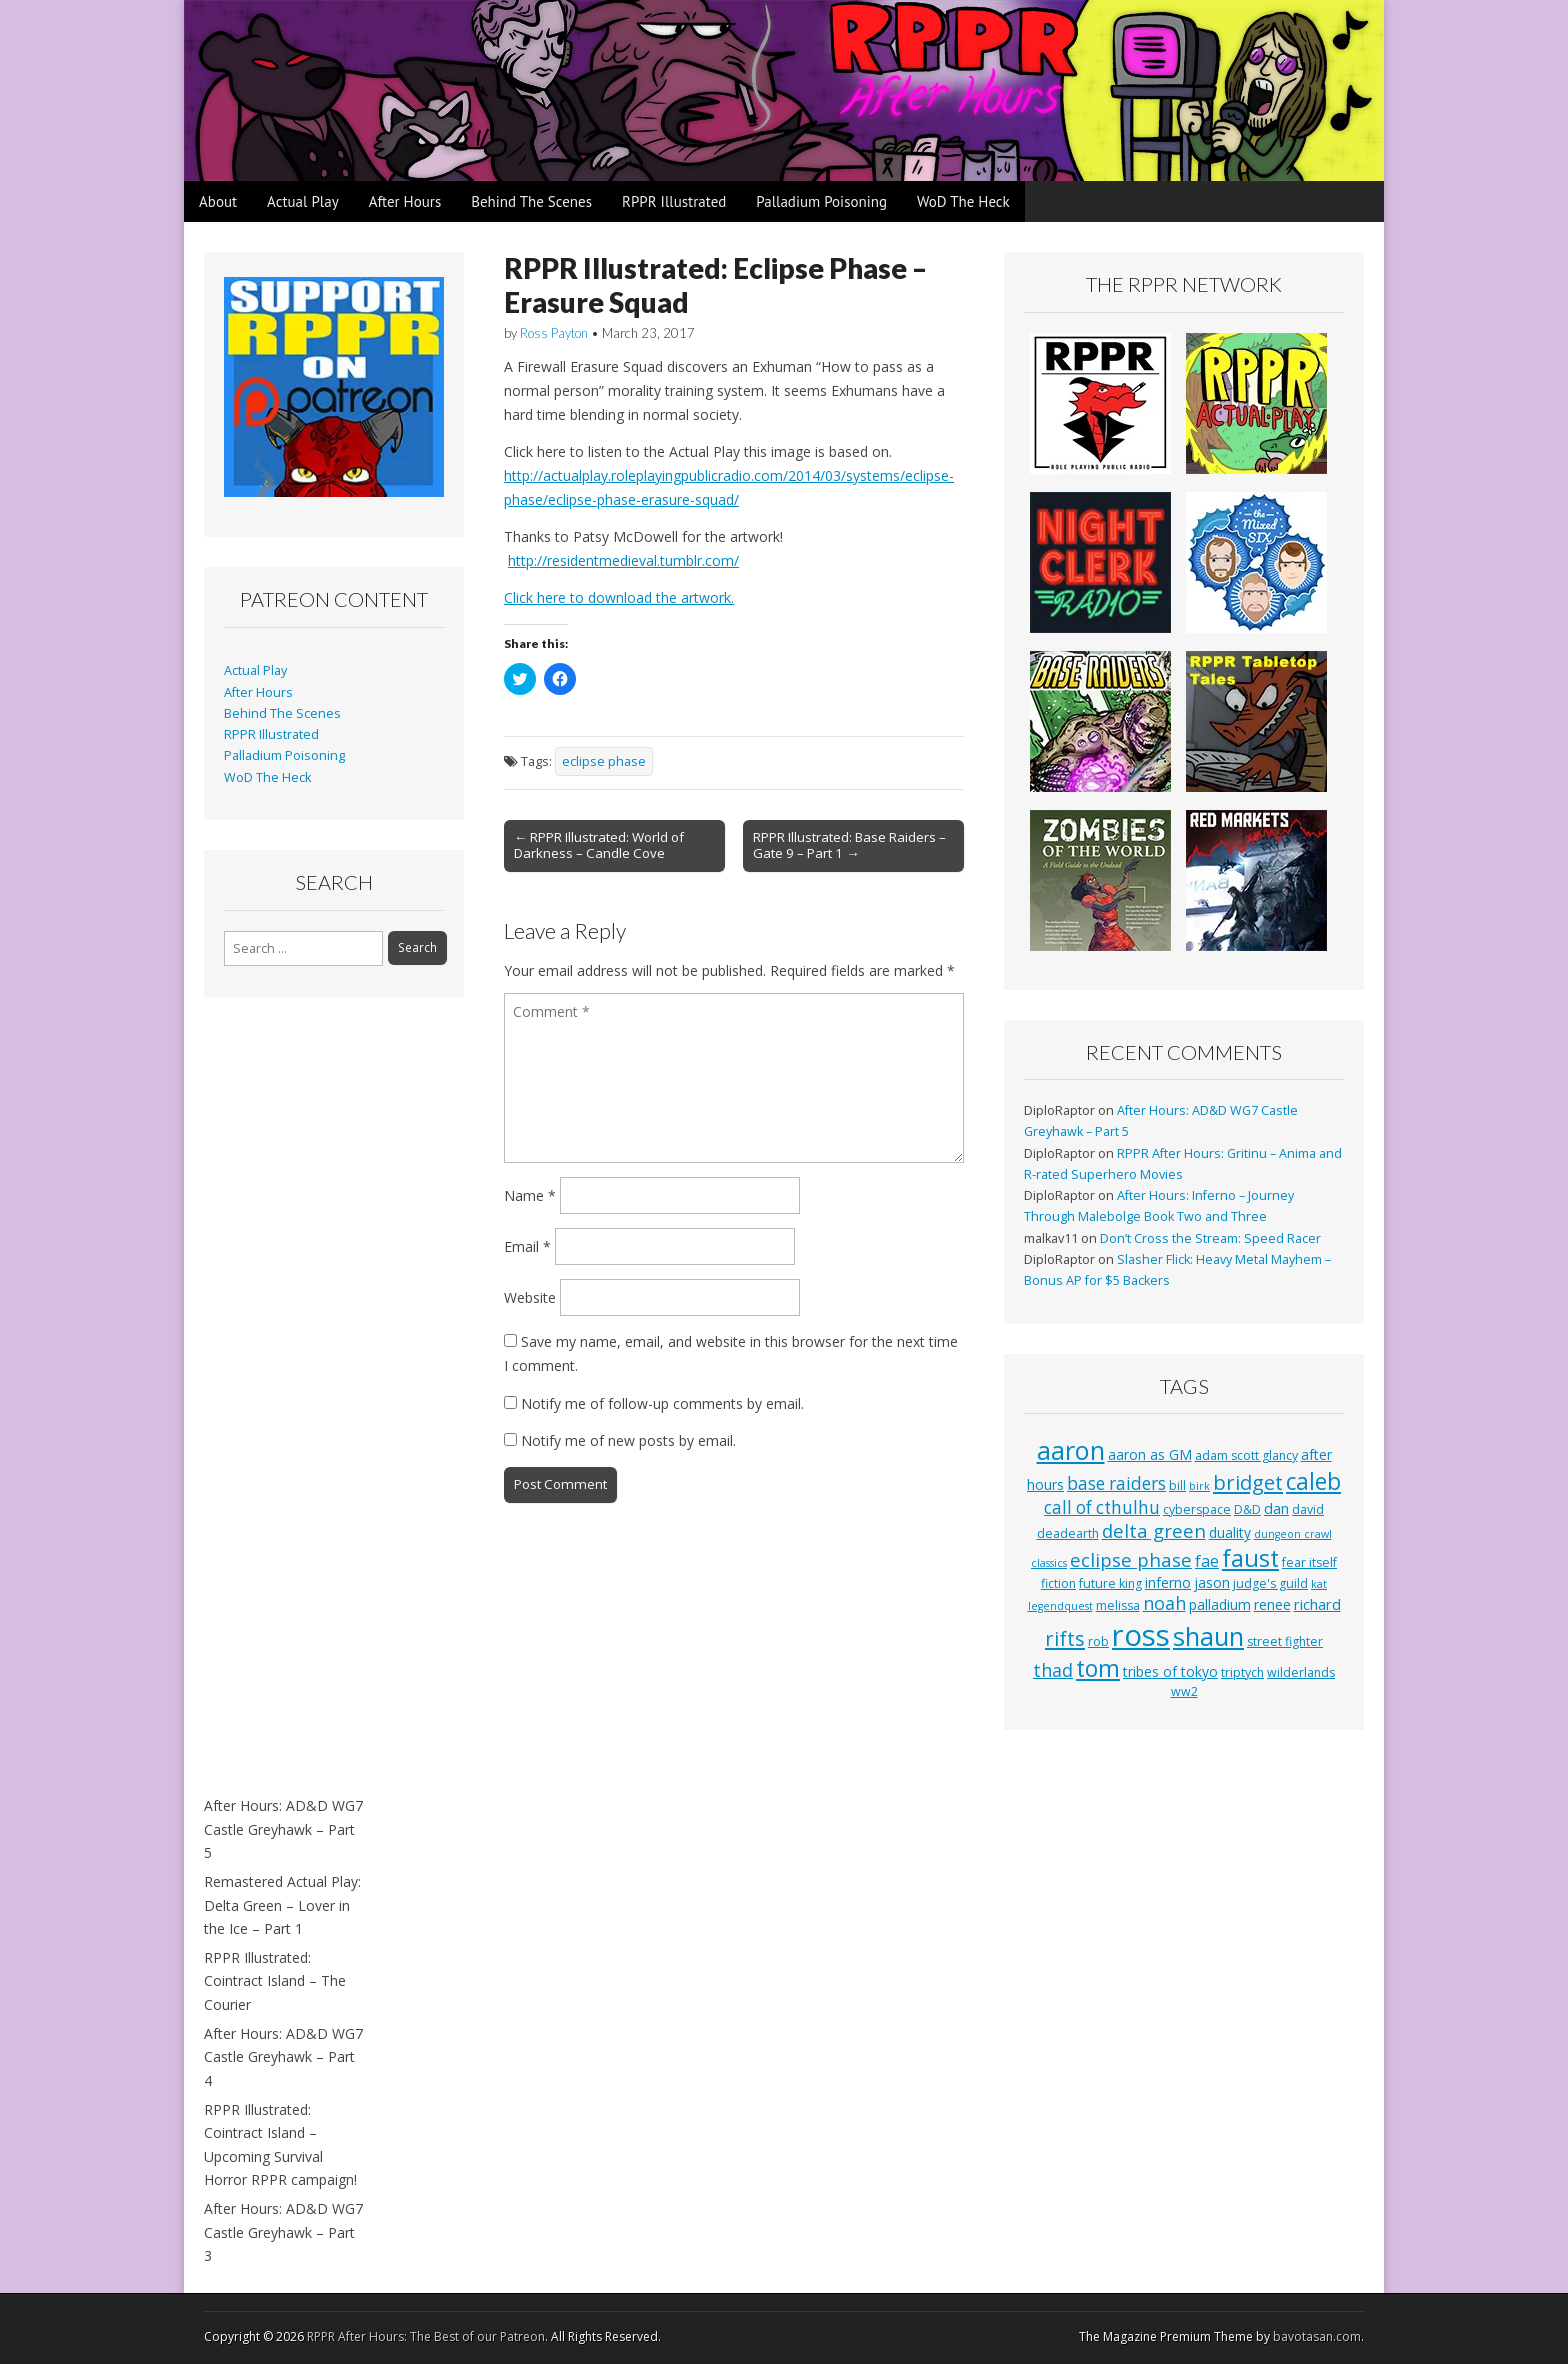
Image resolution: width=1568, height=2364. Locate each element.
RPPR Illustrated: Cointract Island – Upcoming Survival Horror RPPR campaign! (280, 2145)
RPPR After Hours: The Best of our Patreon (426, 2336)
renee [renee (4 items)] (1272, 1604)
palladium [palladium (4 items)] (1220, 1604)
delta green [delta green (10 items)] (1154, 1530)
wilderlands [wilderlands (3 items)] (1301, 1672)
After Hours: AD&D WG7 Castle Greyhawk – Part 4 (283, 2057)
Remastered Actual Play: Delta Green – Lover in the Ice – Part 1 (282, 1905)
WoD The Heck (963, 201)
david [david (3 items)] (1308, 1509)
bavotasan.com (1317, 2336)
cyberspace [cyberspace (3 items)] (1197, 1509)
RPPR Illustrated (674, 201)
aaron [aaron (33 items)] (1071, 1450)
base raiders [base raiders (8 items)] (1116, 1483)
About (218, 201)
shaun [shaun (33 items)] (1208, 1636)
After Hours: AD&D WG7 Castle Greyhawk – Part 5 (283, 1829)
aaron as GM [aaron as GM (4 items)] (1150, 1454)
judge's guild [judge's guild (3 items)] (1270, 1583)
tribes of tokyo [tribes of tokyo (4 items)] (1170, 1671)
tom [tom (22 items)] (1098, 1668)
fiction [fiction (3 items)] (1058, 1583)
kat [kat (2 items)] (1319, 1584)
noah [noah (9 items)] (1164, 1603)
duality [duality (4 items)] (1230, 1532)
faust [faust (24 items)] (1250, 1558)
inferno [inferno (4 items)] (1168, 1582)
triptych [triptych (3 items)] (1242, 1672)
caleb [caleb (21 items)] (1313, 1481)
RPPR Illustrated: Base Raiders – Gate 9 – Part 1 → (849, 845)
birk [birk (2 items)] (1199, 1486)
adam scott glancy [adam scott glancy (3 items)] (1246, 1455)
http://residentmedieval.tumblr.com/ (623, 560)
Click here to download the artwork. (619, 597)
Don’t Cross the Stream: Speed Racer (1210, 1238)
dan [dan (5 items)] (1276, 1508)
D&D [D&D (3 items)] (1247, 1509)
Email (527, 1246)
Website (530, 1297)
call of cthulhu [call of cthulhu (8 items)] (1102, 1507)
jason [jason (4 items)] (1212, 1582)
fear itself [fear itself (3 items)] (1309, 1562)
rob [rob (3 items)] (1098, 1641)
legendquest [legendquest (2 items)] (1060, 1606)
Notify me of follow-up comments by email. (662, 1403)
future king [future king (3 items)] (1110, 1583)
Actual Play (303, 201)
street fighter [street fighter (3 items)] (1285, 1641)
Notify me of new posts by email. (628, 1440)
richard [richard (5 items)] (1317, 1604)
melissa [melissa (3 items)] (1118, 1605)
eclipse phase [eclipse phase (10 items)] (1131, 1559)
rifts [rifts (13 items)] (1065, 1638)
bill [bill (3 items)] (1177, 1485)
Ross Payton (554, 333)
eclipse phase (604, 761)
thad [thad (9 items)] (1053, 1670)
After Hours (405, 201)
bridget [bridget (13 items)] (1248, 1482)
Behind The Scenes (531, 201)
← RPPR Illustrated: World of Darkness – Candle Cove (599, 845)
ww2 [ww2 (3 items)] (1184, 1691)
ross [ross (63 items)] (1141, 1635)
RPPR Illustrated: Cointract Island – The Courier (275, 1981)
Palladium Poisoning (821, 201)
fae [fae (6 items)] (1207, 1561)
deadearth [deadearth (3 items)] (1068, 1533)
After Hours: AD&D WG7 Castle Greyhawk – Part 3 (283, 2232)
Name (530, 1195)
